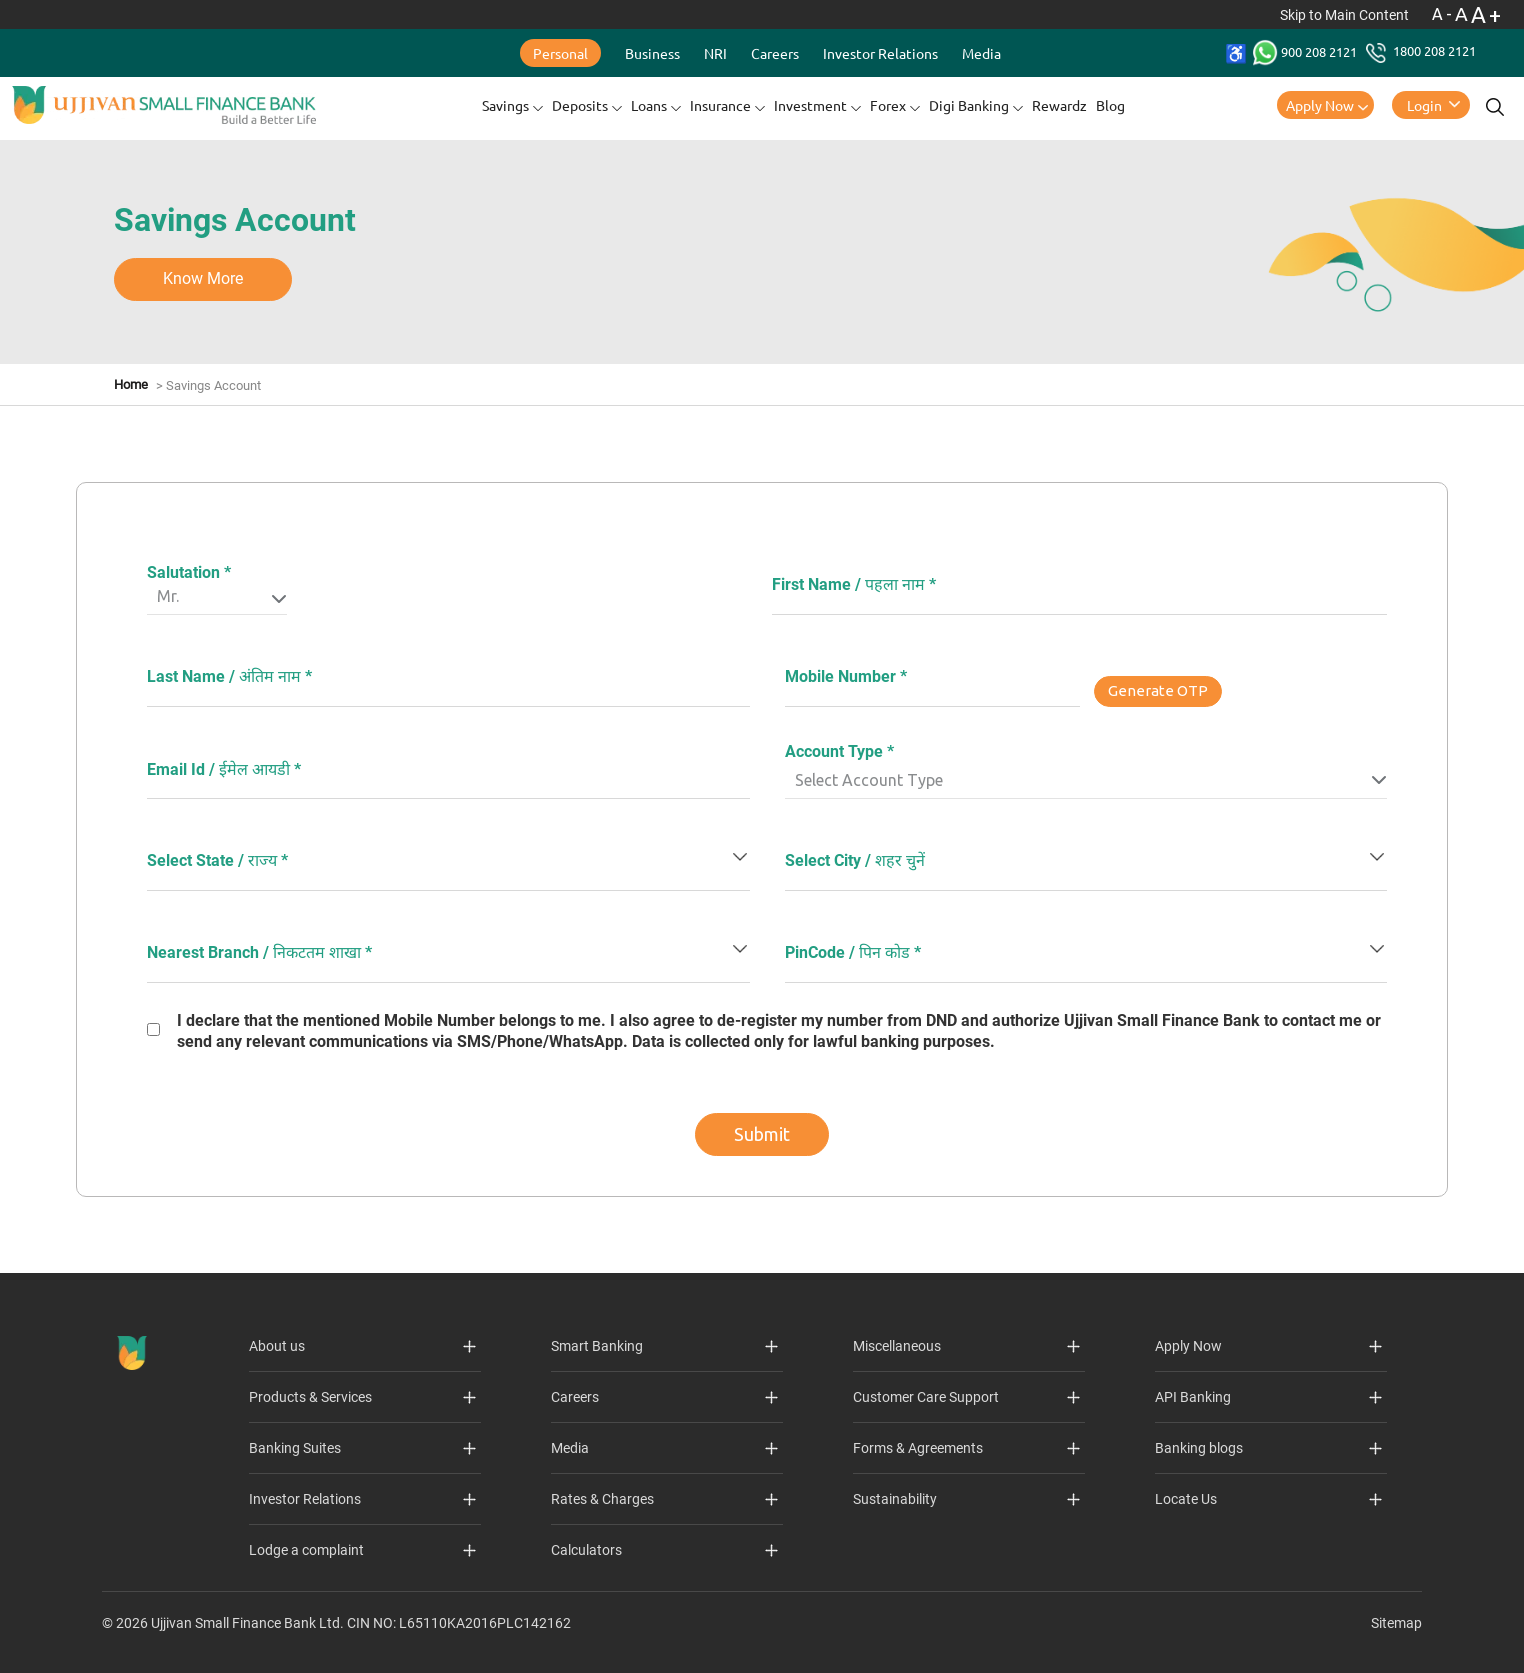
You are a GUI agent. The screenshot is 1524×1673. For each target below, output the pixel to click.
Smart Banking (597, 1346)
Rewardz (1059, 105)
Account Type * (839, 751)
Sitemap (1396, 1623)
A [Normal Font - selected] (1463, 14)
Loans (649, 105)
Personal (560, 53)
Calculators (586, 1550)
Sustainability (895, 1499)
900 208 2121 (1306, 51)
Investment (810, 105)
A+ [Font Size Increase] (1487, 14)
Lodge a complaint (306, 1550)
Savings (505, 105)
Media (981, 53)
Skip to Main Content (1346, 15)
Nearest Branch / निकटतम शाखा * (259, 952)
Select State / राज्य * (217, 860)
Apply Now (1320, 105)
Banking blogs (1199, 1448)
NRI (715, 53)
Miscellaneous (897, 1346)
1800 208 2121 (1421, 50)
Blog (1110, 105)
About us (277, 1346)
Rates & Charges (602, 1499)
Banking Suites (295, 1448)
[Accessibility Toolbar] (1236, 53)
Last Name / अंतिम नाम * (229, 676)
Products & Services (310, 1397)
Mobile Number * (846, 676)
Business (652, 53)
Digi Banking (969, 105)
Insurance (720, 105)
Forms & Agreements (918, 1448)
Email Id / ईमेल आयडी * (224, 769)
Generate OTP (1158, 690)
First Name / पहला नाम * (854, 584)
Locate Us (1186, 1499)
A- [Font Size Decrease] (1443, 14)
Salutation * (189, 572)
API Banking (1193, 1397)
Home (131, 384)
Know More (203, 278)
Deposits (580, 105)
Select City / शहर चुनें (855, 860)
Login (1424, 105)
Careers (775, 53)
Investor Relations (880, 53)
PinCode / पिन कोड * (853, 952)
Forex (888, 105)
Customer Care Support (926, 1397)
